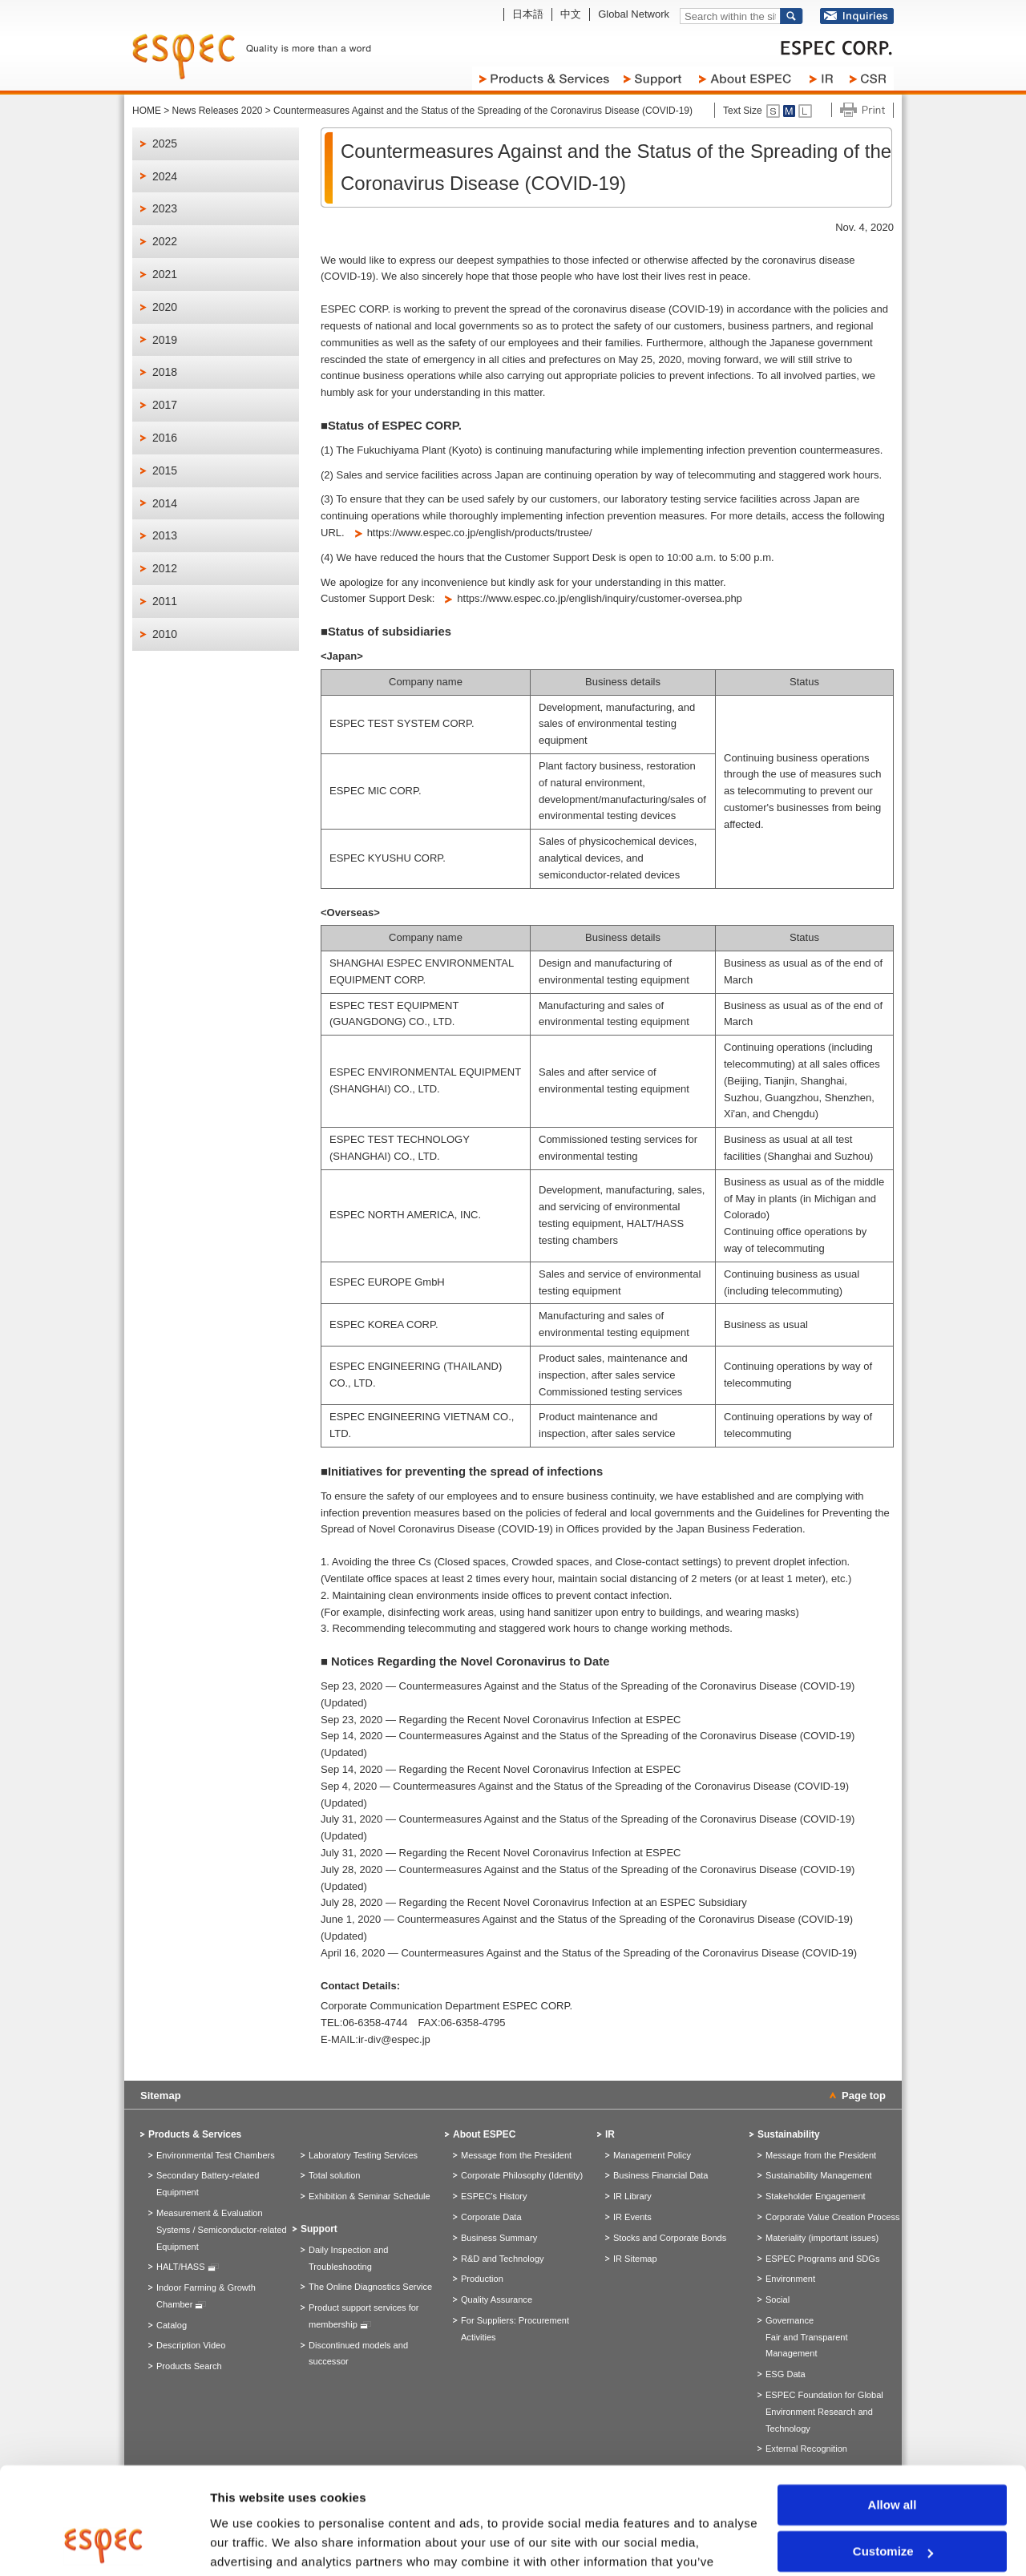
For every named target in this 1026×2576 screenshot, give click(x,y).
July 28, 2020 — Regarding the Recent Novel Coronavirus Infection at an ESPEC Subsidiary (534, 1902)
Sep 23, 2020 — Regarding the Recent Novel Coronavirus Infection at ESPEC (501, 1720)
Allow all (892, 2405)
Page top (864, 2095)
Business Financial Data (661, 2175)
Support (319, 2229)
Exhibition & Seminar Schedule (369, 2196)
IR (610, 2134)
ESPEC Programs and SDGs (822, 2258)
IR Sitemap (635, 2258)
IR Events (632, 2217)
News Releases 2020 (217, 110)
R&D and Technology (502, 2258)
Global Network (633, 14)
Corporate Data (491, 2217)
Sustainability (788, 2134)
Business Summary (499, 2238)
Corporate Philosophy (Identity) (522, 2175)
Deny (892, 2498)
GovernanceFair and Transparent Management (806, 2337)
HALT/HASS (187, 2266)
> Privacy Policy (661, 2500)
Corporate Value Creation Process (832, 2217)
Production (482, 2278)
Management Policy (652, 2155)
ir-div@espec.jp (394, 2039)
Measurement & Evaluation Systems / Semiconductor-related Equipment (221, 2229)
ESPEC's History (494, 2196)
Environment (790, 2278)
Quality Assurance (496, 2299)
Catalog (171, 2325)
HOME (146, 110)
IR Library (632, 2196)
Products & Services (194, 2134)
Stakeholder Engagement (815, 2196)
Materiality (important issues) (822, 2238)
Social (777, 2299)
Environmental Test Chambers (215, 2155)
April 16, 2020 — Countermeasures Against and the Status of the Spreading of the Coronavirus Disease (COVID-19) (589, 1953)
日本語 (527, 14)
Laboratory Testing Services (363, 2155)
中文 (570, 14)
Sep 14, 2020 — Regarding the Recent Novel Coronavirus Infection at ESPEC (501, 1769)
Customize (893, 2451)
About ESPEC (484, 2134)
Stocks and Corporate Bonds (669, 2238)
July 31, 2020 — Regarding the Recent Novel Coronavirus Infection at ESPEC (501, 1853)
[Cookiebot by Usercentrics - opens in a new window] (104, 2545)
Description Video (190, 2345)
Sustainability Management (818, 2175)
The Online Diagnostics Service (370, 2286)
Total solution (334, 2175)
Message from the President (516, 2155)
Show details (247, 2544)
